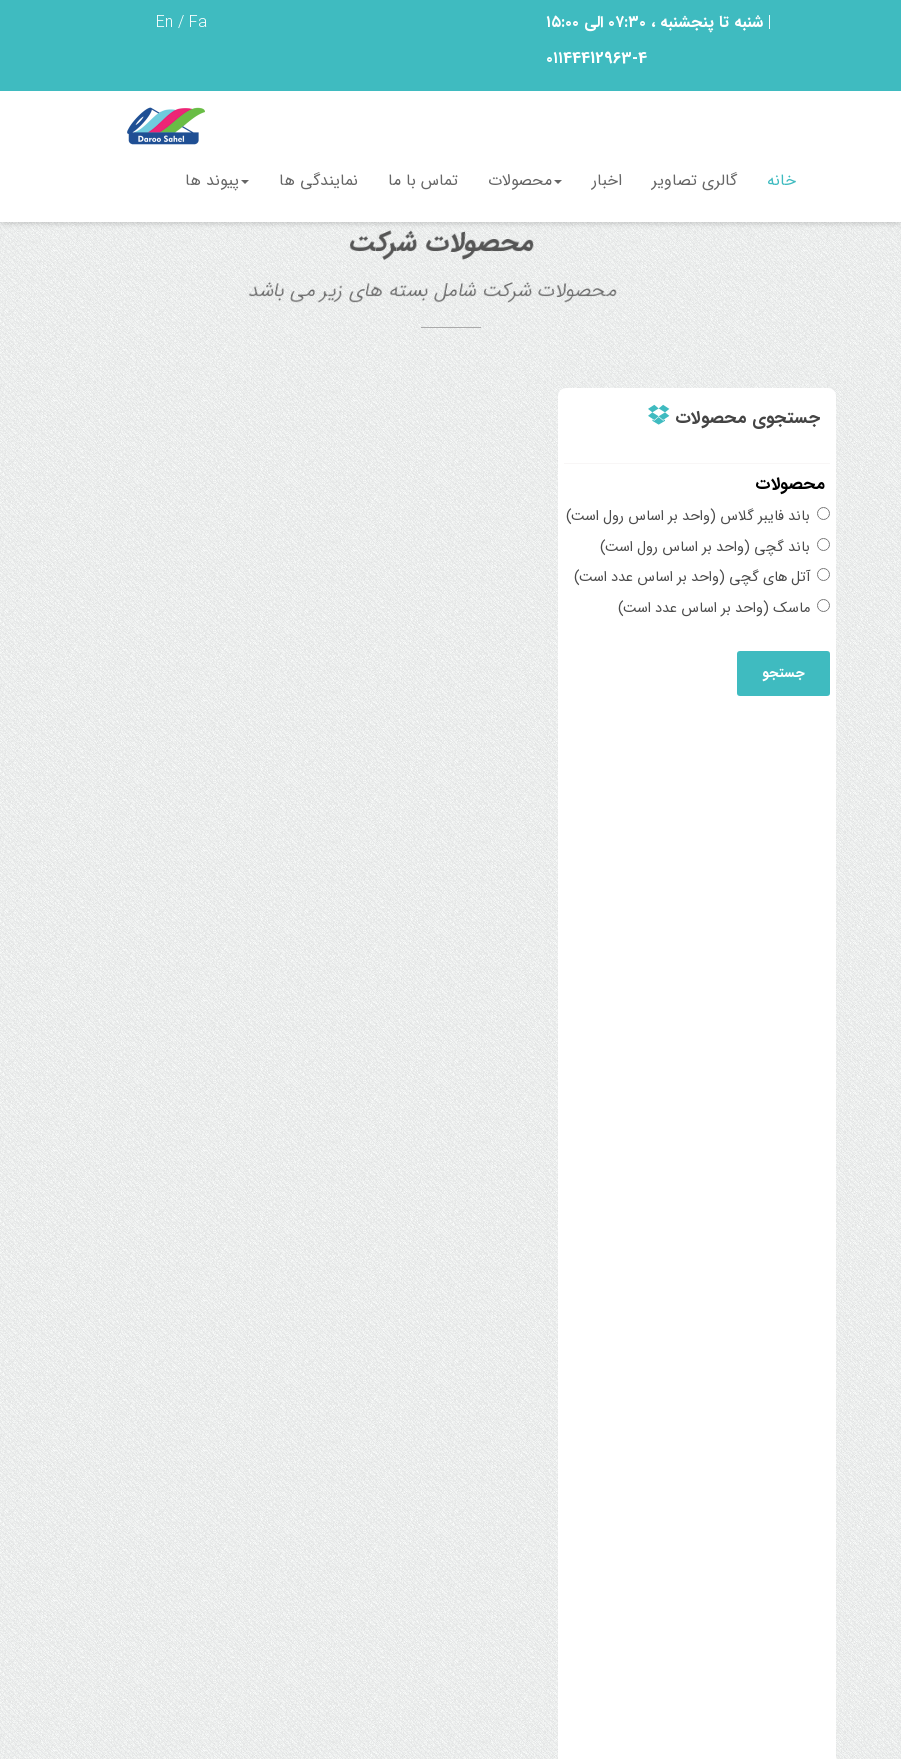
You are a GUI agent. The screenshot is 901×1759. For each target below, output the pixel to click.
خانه (781, 180)
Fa (198, 22)
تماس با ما (423, 180)
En (164, 22)
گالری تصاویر (694, 180)
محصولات (525, 180)
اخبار (607, 180)
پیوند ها (217, 180)
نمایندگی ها (318, 180)
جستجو (783, 673)
